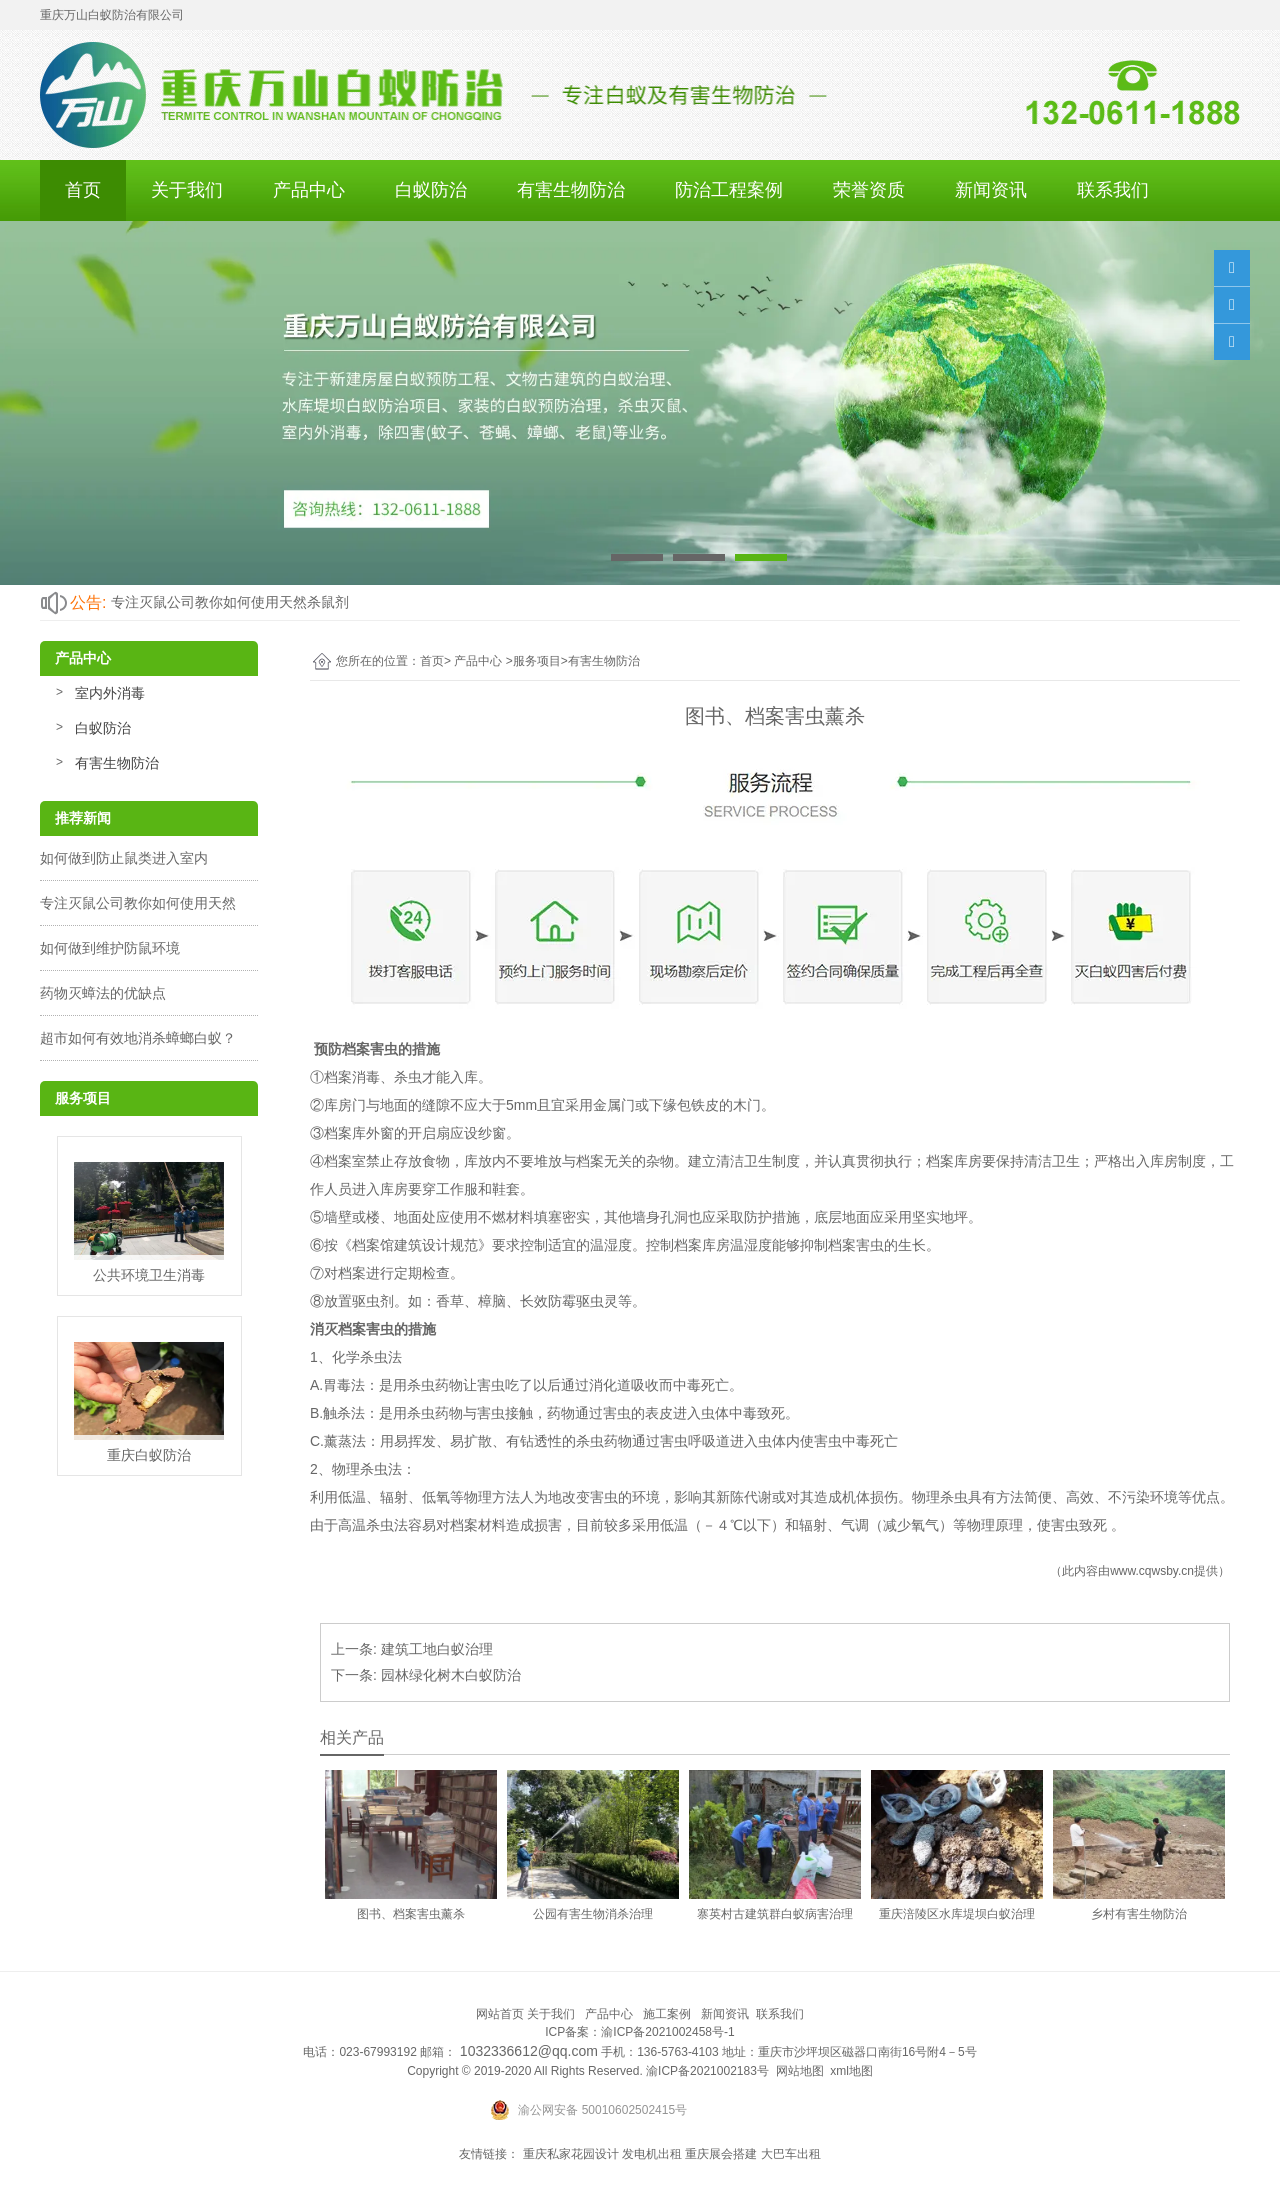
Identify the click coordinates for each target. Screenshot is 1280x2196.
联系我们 (1113, 190)
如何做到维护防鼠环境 (110, 948)
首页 (83, 190)
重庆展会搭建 (721, 2154)
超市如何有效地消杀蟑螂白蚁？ (138, 1038)
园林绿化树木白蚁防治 (451, 1675)
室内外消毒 (110, 693)
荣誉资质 (869, 190)
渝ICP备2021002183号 (707, 2071)
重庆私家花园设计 (571, 2154)
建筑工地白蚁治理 (437, 1649)
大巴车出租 (791, 2154)
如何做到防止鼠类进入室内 (124, 858)
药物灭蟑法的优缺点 (103, 993)
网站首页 (500, 2014)
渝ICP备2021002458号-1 (667, 2032)
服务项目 (537, 661)
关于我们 (187, 190)
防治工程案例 (729, 190)
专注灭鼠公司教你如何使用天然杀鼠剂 (230, 602)
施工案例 (667, 2014)
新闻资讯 (991, 190)
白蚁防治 (431, 190)
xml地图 (851, 2071)
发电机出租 (652, 2154)
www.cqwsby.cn (1152, 1571)
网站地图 (800, 2071)
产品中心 (309, 190)
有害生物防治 (571, 190)
